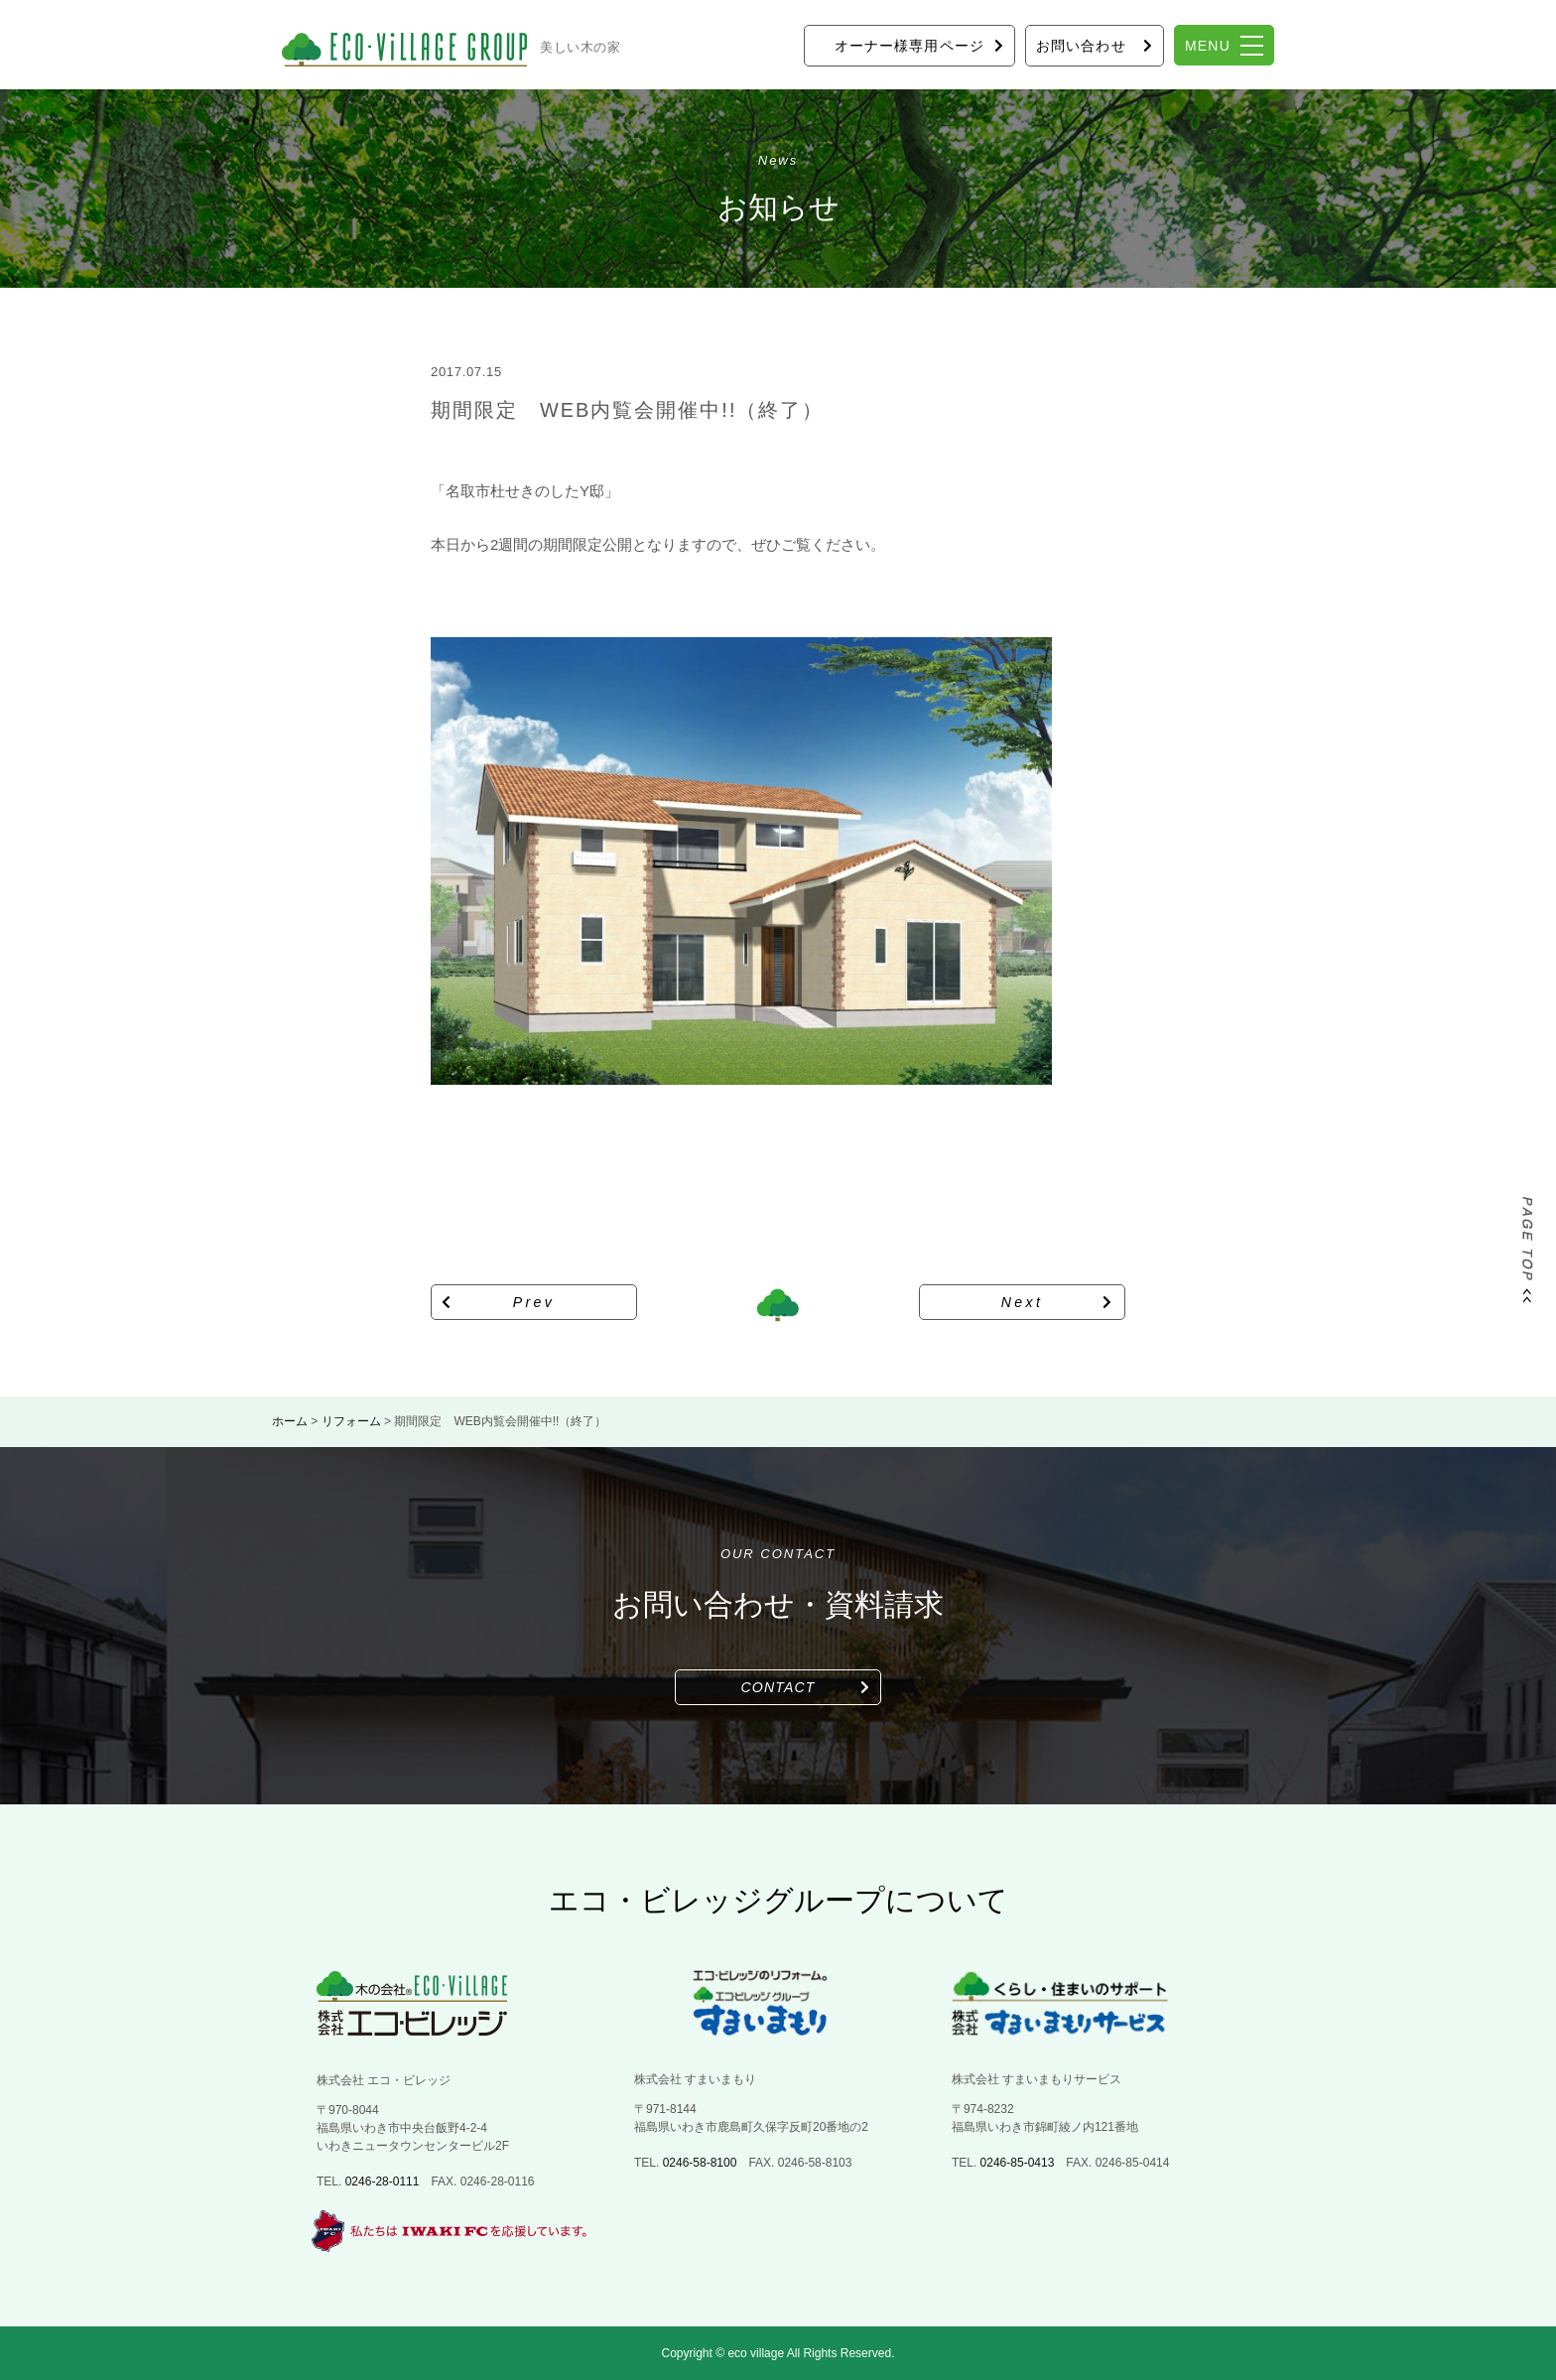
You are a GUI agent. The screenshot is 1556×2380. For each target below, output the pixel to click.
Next (1022, 1302)
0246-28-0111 (382, 2181)
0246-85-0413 (1017, 2163)
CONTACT (778, 1687)
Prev (534, 1302)
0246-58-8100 (700, 2163)
